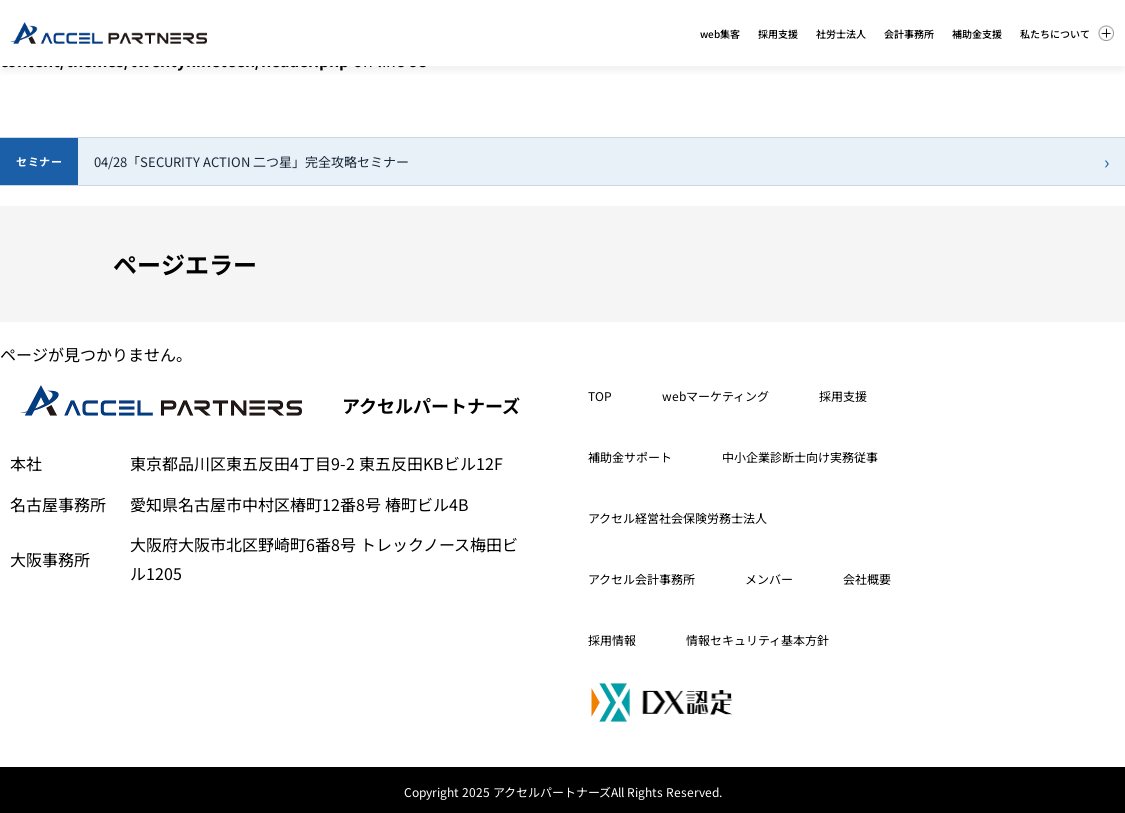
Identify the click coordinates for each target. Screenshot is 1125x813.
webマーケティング (715, 395)
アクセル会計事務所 (641, 578)
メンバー (769, 578)
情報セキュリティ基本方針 (757, 639)
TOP (600, 395)
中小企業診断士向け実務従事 (800, 456)
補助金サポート (630, 456)
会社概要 (867, 578)
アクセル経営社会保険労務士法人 (677, 517)
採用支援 (843, 395)
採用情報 (612, 639)
